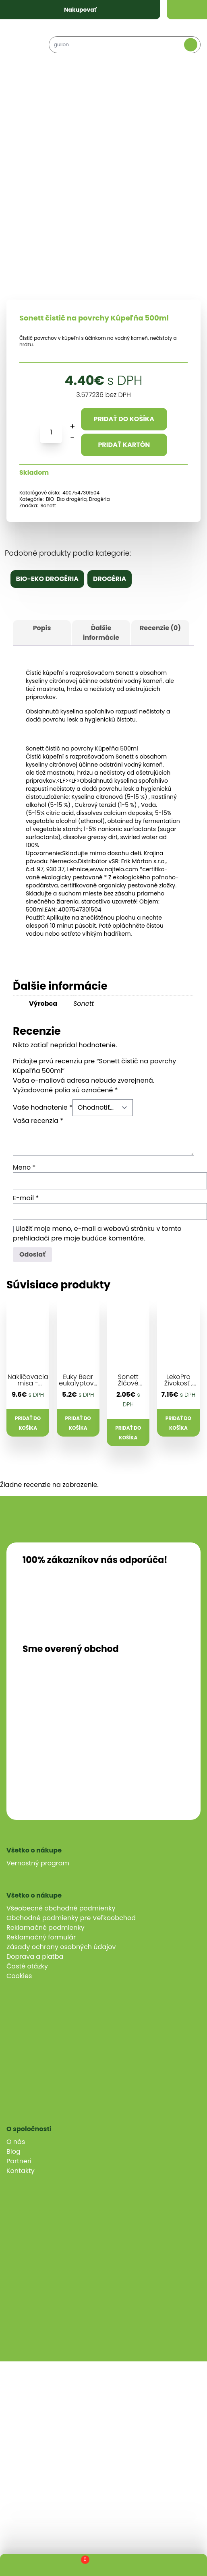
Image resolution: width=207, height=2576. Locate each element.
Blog (13, 2151)
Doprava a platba (34, 1956)
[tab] (42, 633)
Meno (24, 1167)
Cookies (19, 1976)
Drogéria (99, 499)
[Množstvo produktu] (51, 432)
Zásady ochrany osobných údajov (61, 1947)
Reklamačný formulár (41, 1937)
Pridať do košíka (124, 419)
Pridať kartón (124, 444)
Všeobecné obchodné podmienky (60, 1908)
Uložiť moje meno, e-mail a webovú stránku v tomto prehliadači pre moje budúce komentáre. (97, 1233)
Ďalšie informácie (101, 632)
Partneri (18, 2161)
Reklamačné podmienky (45, 1927)
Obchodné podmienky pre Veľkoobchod (71, 1918)
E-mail (26, 1198)
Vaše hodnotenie (42, 1107)
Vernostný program (37, 1863)
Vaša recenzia (38, 1120)
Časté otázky (27, 1966)
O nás (15, 2141)
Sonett (48, 505)
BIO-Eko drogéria (66, 499)
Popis (42, 628)
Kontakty (20, 2170)
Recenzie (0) (160, 628)
